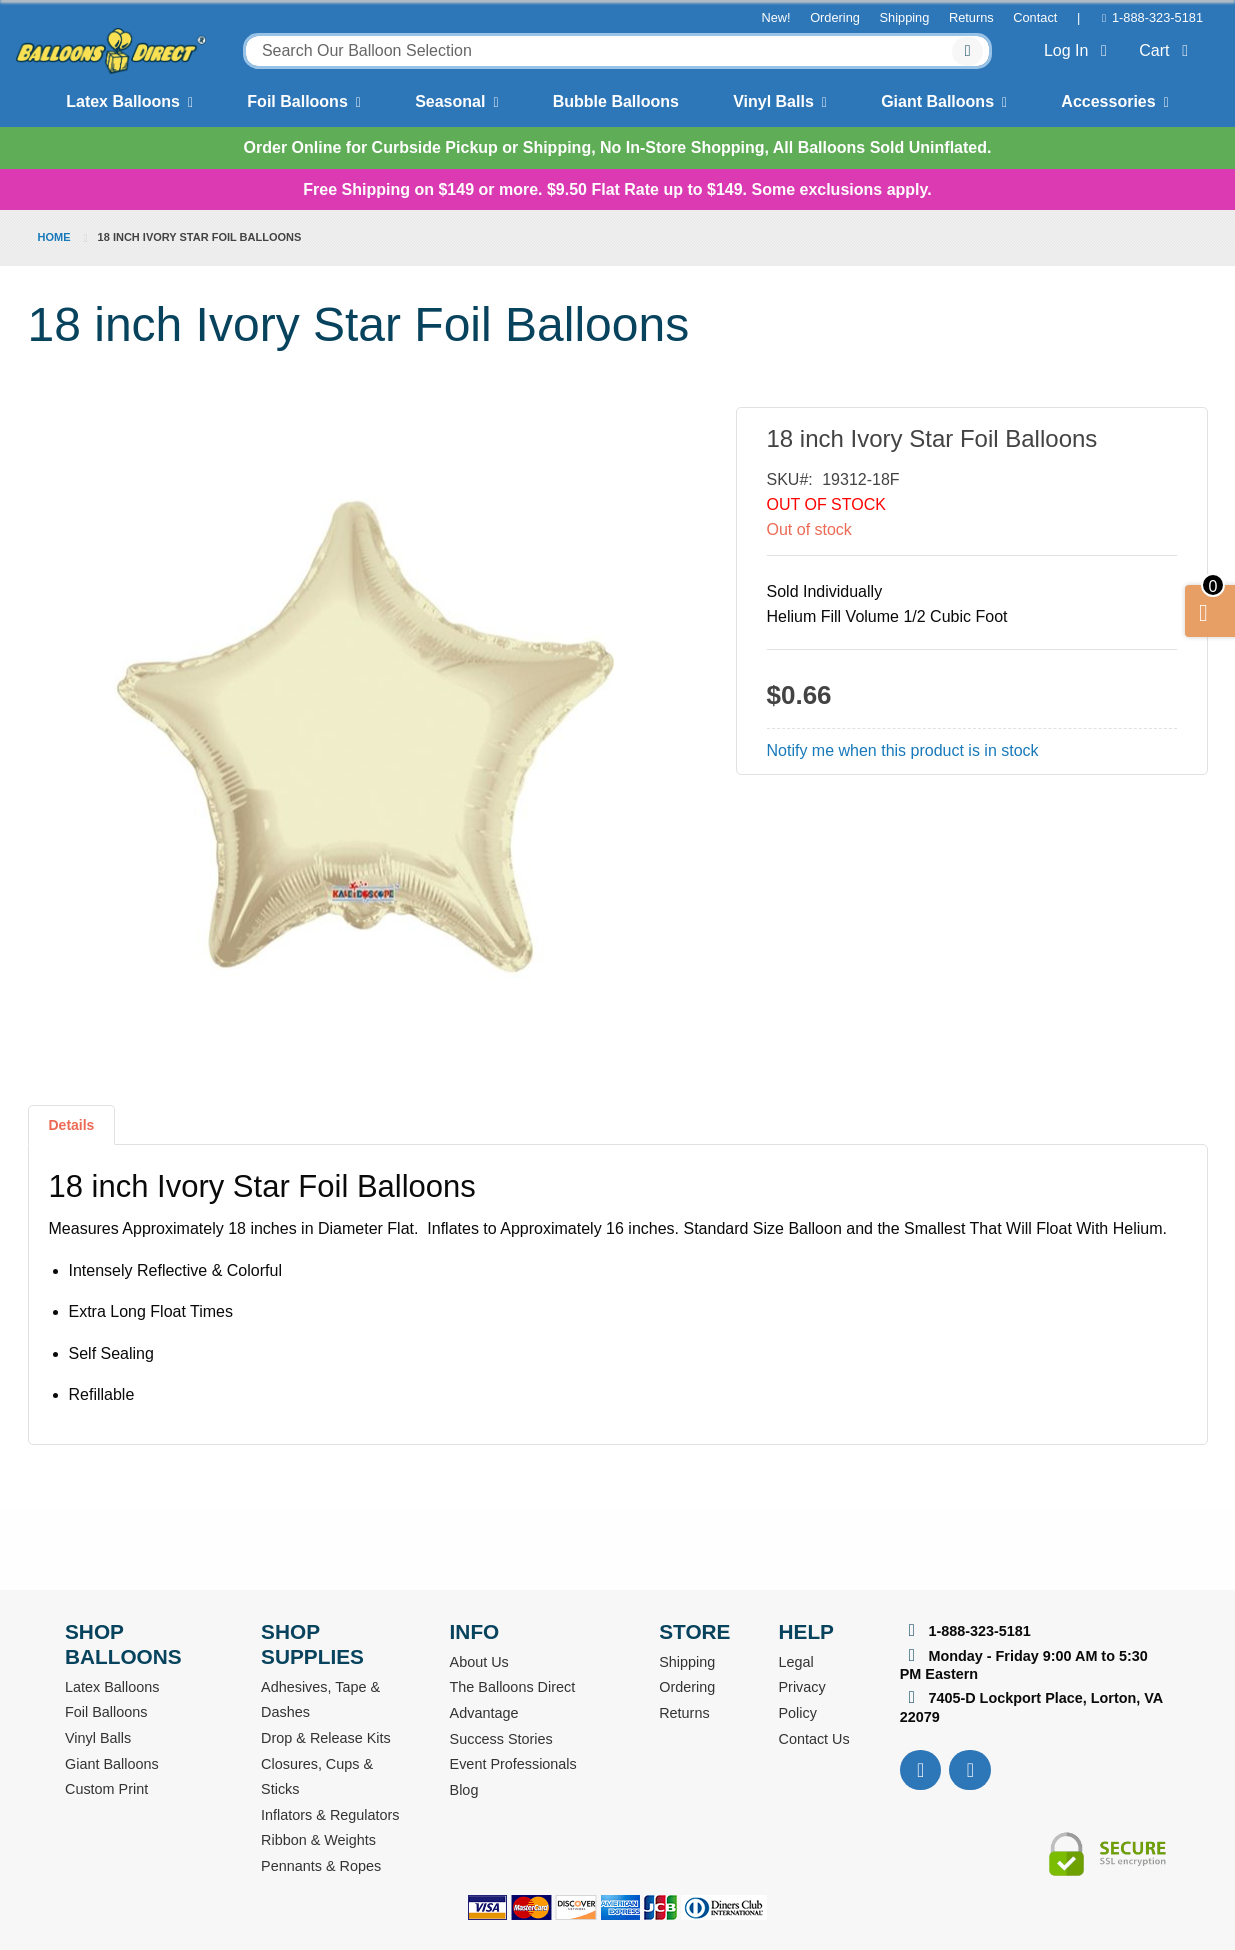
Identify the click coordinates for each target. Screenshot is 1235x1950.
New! (775, 17)
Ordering (835, 17)
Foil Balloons (297, 101)
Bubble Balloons (616, 101)
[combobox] (617, 51)
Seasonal (450, 101)
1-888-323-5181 (1157, 17)
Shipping (905, 17)
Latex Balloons (123, 101)
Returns (971, 17)
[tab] (72, 1133)
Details (72, 1125)
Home (54, 237)
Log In (1079, 50)
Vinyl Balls (773, 101)
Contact (1035, 17)
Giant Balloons (937, 101)
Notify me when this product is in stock (903, 750)
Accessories (1108, 101)
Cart (1167, 50)
